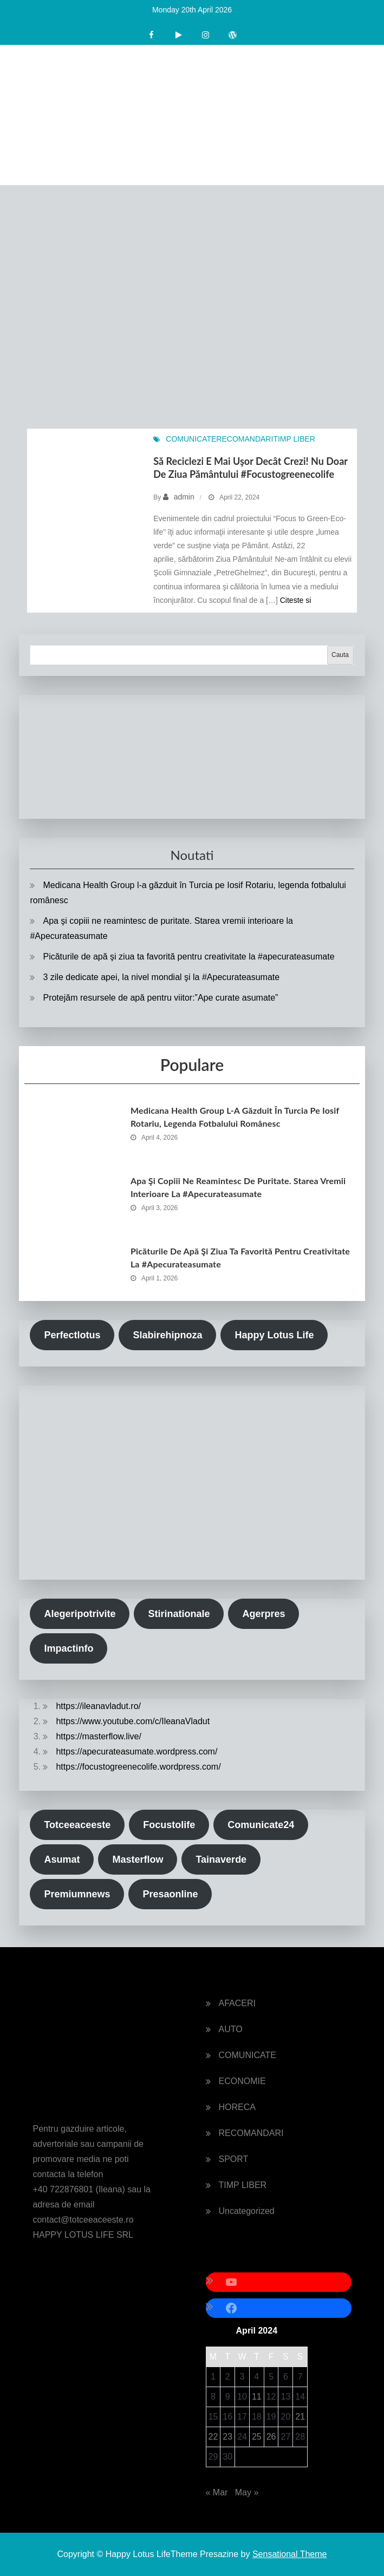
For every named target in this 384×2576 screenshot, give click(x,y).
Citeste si (295, 600)
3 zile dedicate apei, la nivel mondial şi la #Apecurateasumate (161, 977)
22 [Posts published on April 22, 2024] (213, 2436)
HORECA (237, 2107)
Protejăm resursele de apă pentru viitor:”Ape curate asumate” (160, 997)
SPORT (234, 2159)
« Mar (217, 2492)
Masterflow (137, 1859)
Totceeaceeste (77, 1824)
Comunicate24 (260, 1824)
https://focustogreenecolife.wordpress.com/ (138, 1766)
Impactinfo (68, 1648)
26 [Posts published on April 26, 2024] (271, 2436)
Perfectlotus (72, 1335)
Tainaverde (221, 1859)
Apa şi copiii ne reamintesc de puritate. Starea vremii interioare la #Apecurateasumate (238, 1187)
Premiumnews (77, 1894)
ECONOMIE (242, 2081)
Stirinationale (179, 1613)
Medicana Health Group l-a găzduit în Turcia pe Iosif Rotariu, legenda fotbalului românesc (235, 1116)
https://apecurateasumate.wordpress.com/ (136, 1751)
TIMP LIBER (294, 439)
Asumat (62, 1859)
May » (247, 2492)
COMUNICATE (191, 439)
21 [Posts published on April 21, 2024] (300, 2416)
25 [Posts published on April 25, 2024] (257, 2436)
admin (184, 496)
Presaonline (170, 1894)
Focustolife (169, 1824)
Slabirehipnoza (167, 1335)
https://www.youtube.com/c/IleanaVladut (133, 1721)
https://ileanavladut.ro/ (98, 1706)
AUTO (231, 2029)
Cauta (340, 655)
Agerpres (263, 1613)
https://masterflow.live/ (98, 1736)
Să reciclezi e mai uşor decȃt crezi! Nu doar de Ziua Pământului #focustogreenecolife (250, 467)
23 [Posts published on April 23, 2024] (227, 2436)
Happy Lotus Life (274, 1335)
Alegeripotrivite (79, 1613)
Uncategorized (247, 2211)
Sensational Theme (289, 2554)
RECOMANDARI (244, 439)
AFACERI (237, 2003)
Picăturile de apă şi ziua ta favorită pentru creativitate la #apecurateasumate (188, 956)
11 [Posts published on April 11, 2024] (257, 2396)
